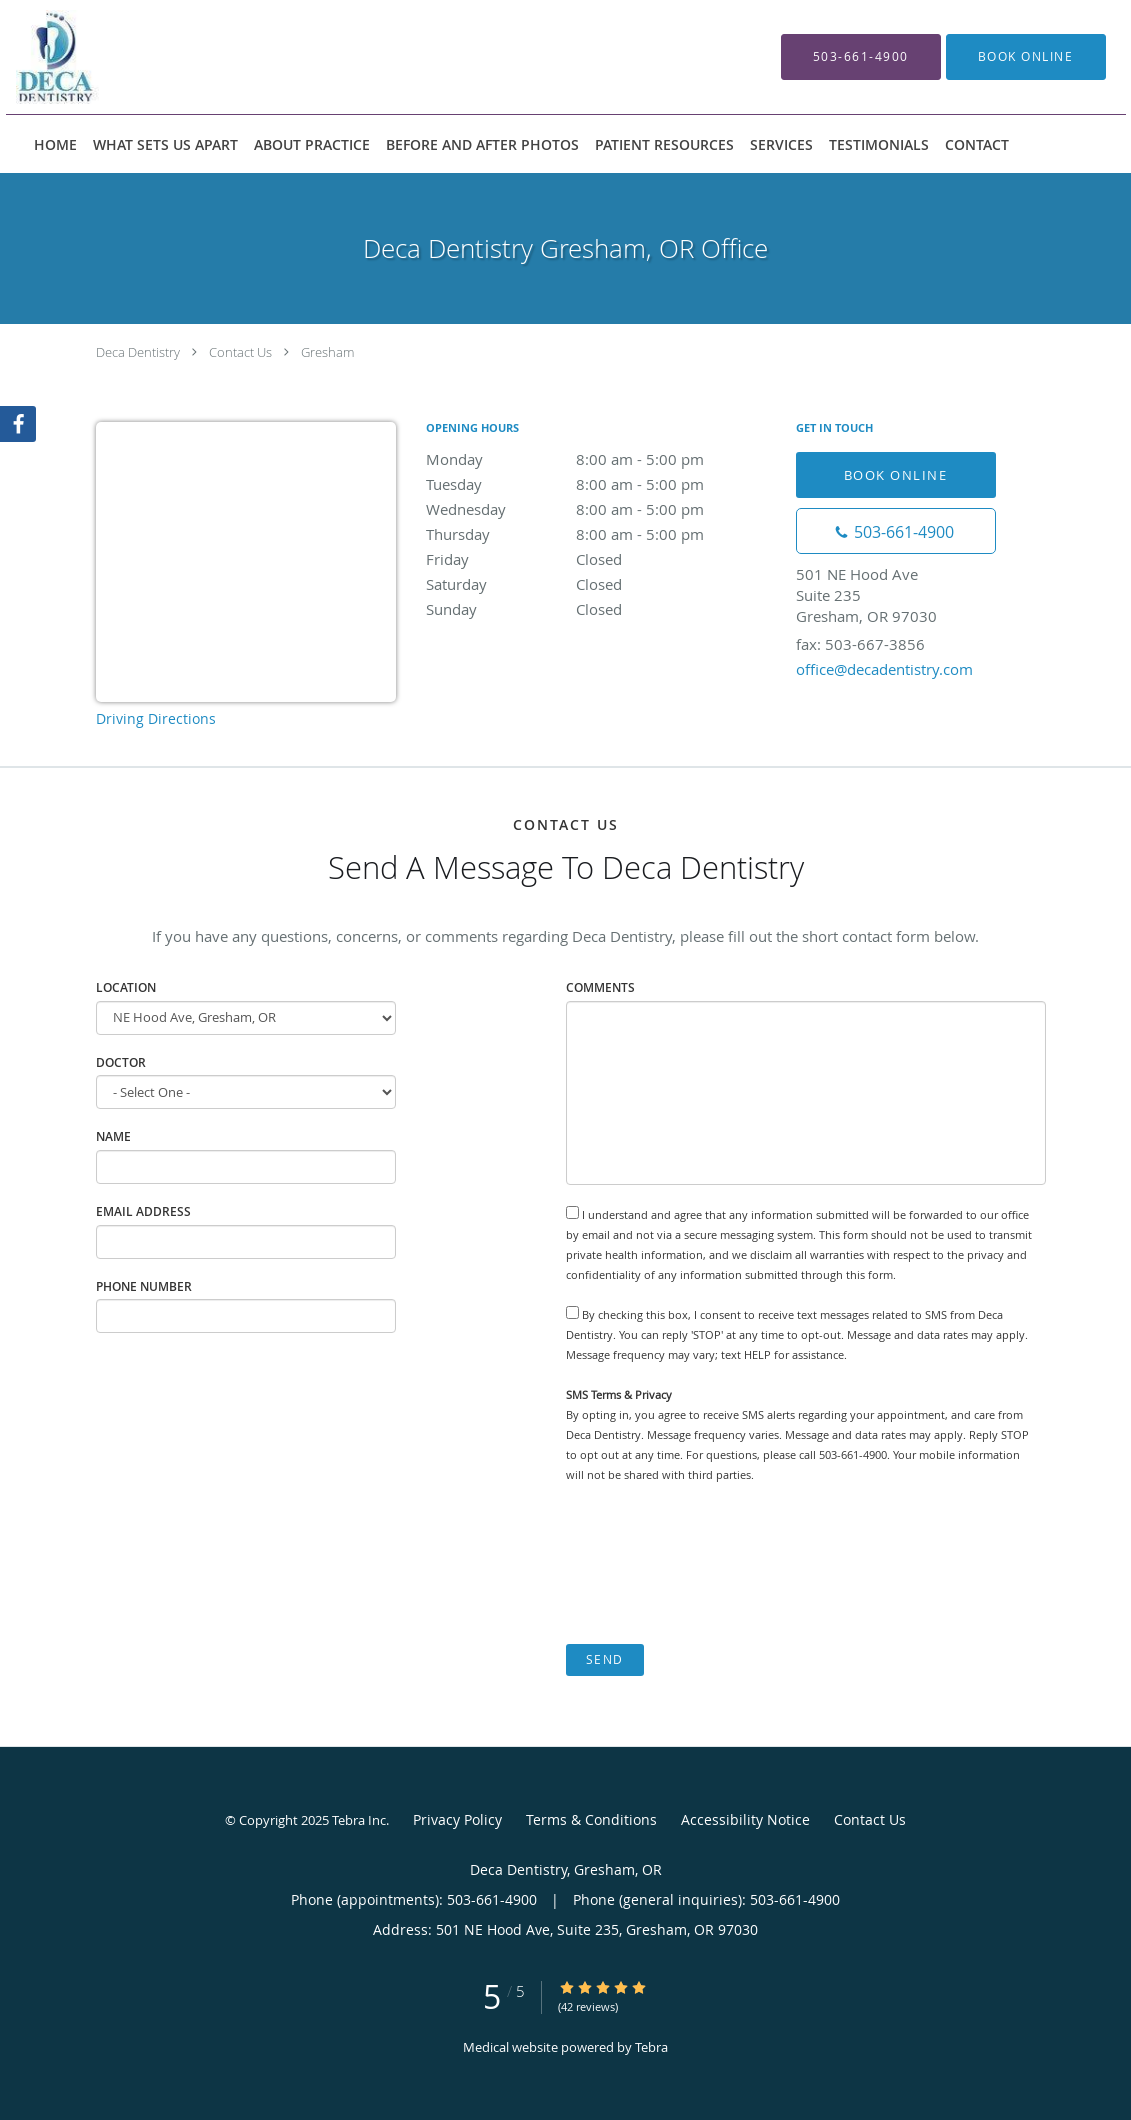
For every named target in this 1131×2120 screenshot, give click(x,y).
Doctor (121, 1062)
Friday (601, 559)
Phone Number (144, 1286)
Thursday (601, 534)
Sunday (601, 609)
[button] (1026, 57)
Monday (601, 459)
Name (113, 1136)
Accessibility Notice (745, 1819)
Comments (600, 987)
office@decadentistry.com (884, 669)
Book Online (896, 475)
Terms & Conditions (591, 1819)
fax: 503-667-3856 (860, 644)
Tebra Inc (359, 1820)
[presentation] (718, 1564)
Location (126, 987)
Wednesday (601, 509)
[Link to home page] (221, 57)
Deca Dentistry (138, 352)
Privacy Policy (457, 1819)
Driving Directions (156, 718)
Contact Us (240, 352)
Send (605, 1659)
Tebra (651, 2047)
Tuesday (601, 484)
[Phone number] (896, 531)
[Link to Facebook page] (18, 424)
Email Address (143, 1211)
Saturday (601, 584)
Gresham (327, 352)
